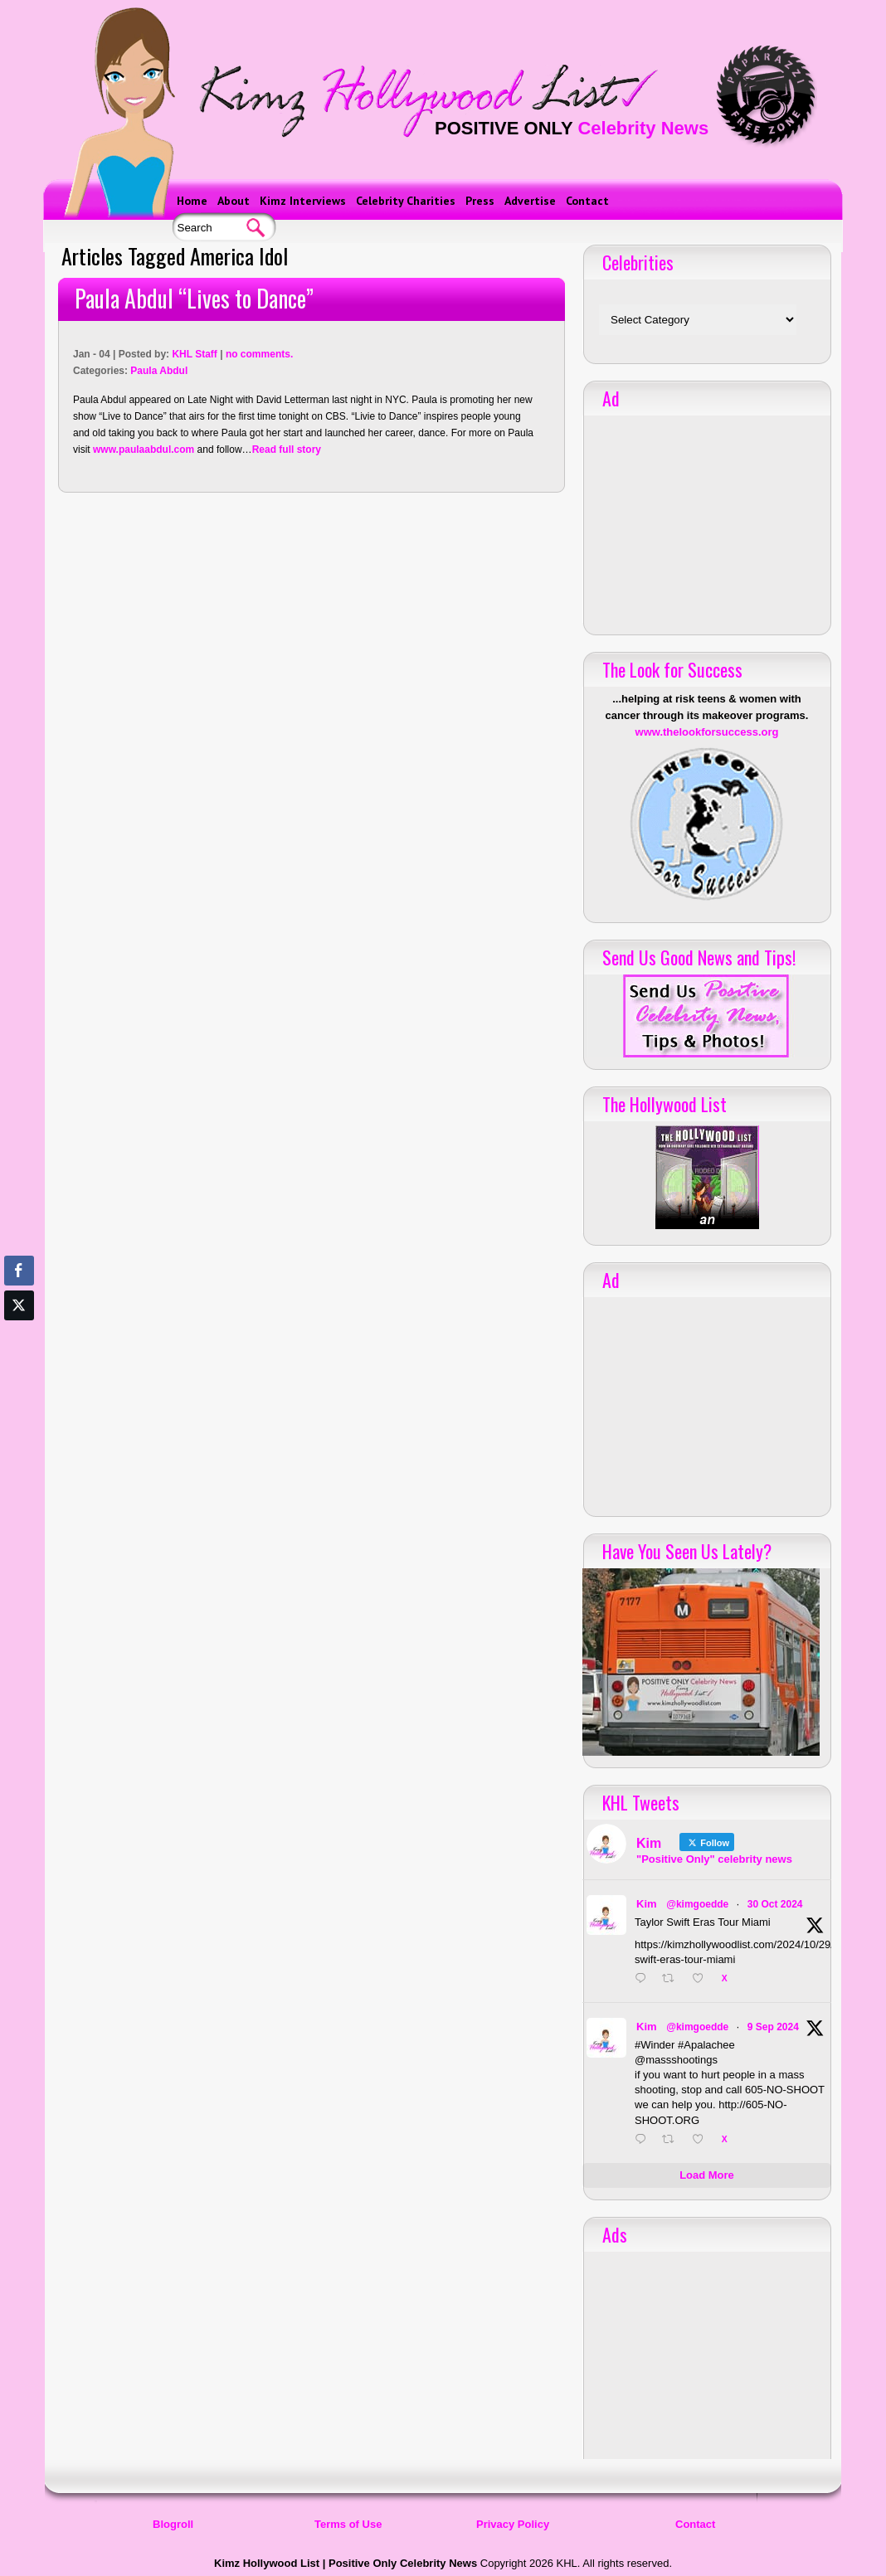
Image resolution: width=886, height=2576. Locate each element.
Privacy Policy (512, 2524)
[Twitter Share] (19, 1305)
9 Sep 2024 (773, 2027)
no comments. (259, 354)
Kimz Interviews (303, 200)
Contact (587, 200)
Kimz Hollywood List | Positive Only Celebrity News (345, 2563)
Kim (646, 1904)
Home (192, 200)
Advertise (530, 200)
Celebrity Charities (405, 200)
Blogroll (173, 2524)
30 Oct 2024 (775, 1904)
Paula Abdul (158, 371)
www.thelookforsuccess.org (707, 732)
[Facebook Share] (19, 1271)
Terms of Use (348, 2524)
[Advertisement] (706, 519)
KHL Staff (194, 354)
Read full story (286, 449)
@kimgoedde (697, 1904)
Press (479, 200)
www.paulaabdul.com (143, 449)
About (233, 200)
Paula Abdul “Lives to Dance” (194, 298)
